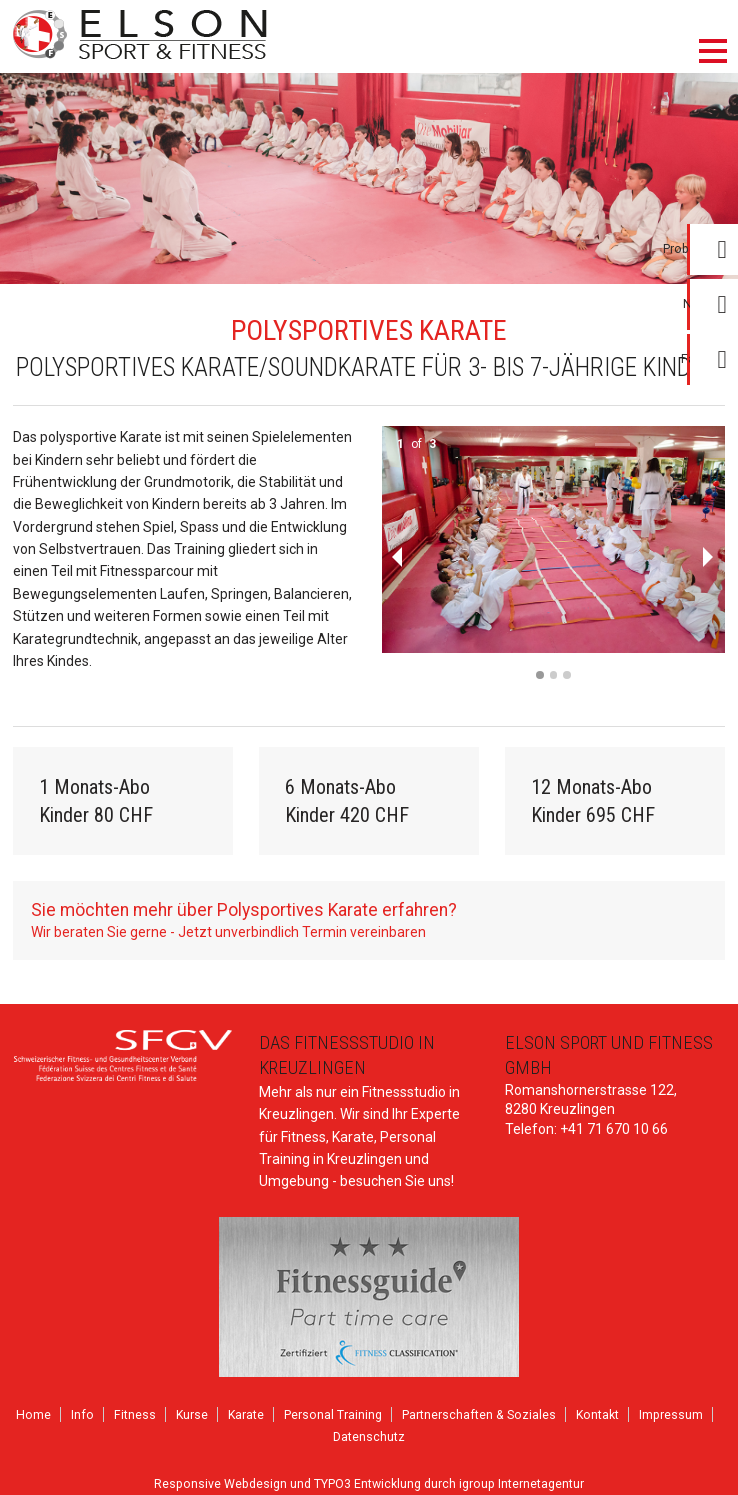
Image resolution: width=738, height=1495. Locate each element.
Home (33, 1415)
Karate (246, 1415)
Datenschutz (369, 1437)
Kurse (192, 1415)
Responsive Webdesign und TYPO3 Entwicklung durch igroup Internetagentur (369, 1484)
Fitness (135, 1415)
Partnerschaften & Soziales (479, 1415)
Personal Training (333, 1415)
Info (82, 1415)
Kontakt (597, 1415)
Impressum (671, 1415)
